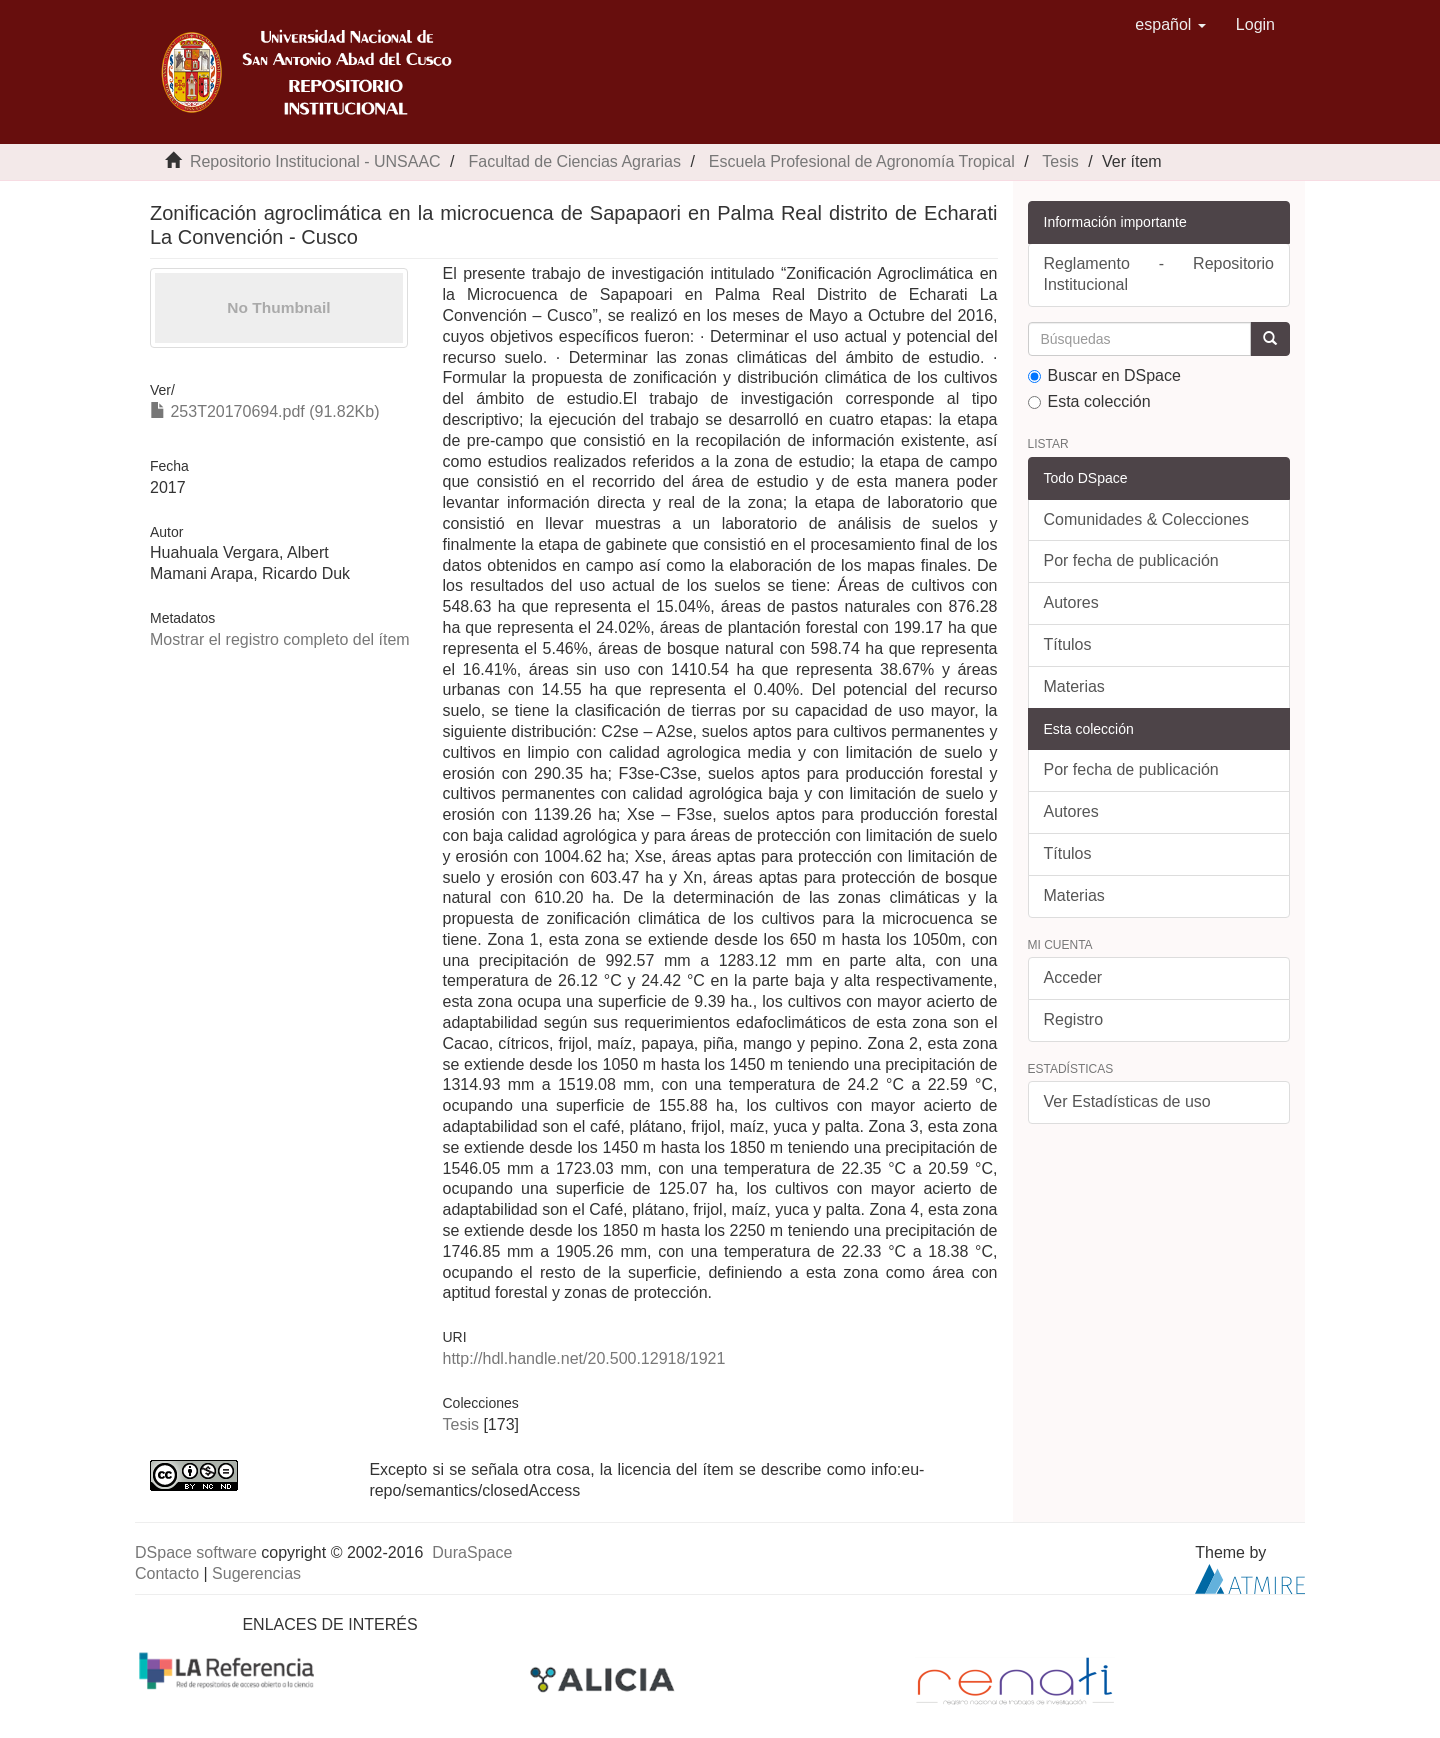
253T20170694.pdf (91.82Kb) (265, 411)
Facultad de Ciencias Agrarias (574, 161)
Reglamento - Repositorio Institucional (1159, 274)
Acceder (1073, 977)
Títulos (1068, 644)
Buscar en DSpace (1104, 375)
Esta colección (1089, 401)
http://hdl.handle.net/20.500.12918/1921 (583, 1358)
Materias (1074, 686)
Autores (1071, 602)
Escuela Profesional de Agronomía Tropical (862, 161)
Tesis (1060, 161)
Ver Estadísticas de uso (1127, 1101)
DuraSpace (472, 1552)
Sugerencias (256, 1573)
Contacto (167, 1573)
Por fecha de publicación (1131, 560)
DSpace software (196, 1552)
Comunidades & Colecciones (1146, 519)
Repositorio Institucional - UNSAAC (315, 161)
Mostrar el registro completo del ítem (280, 639)
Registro (1074, 1019)
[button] (1170, 25)
